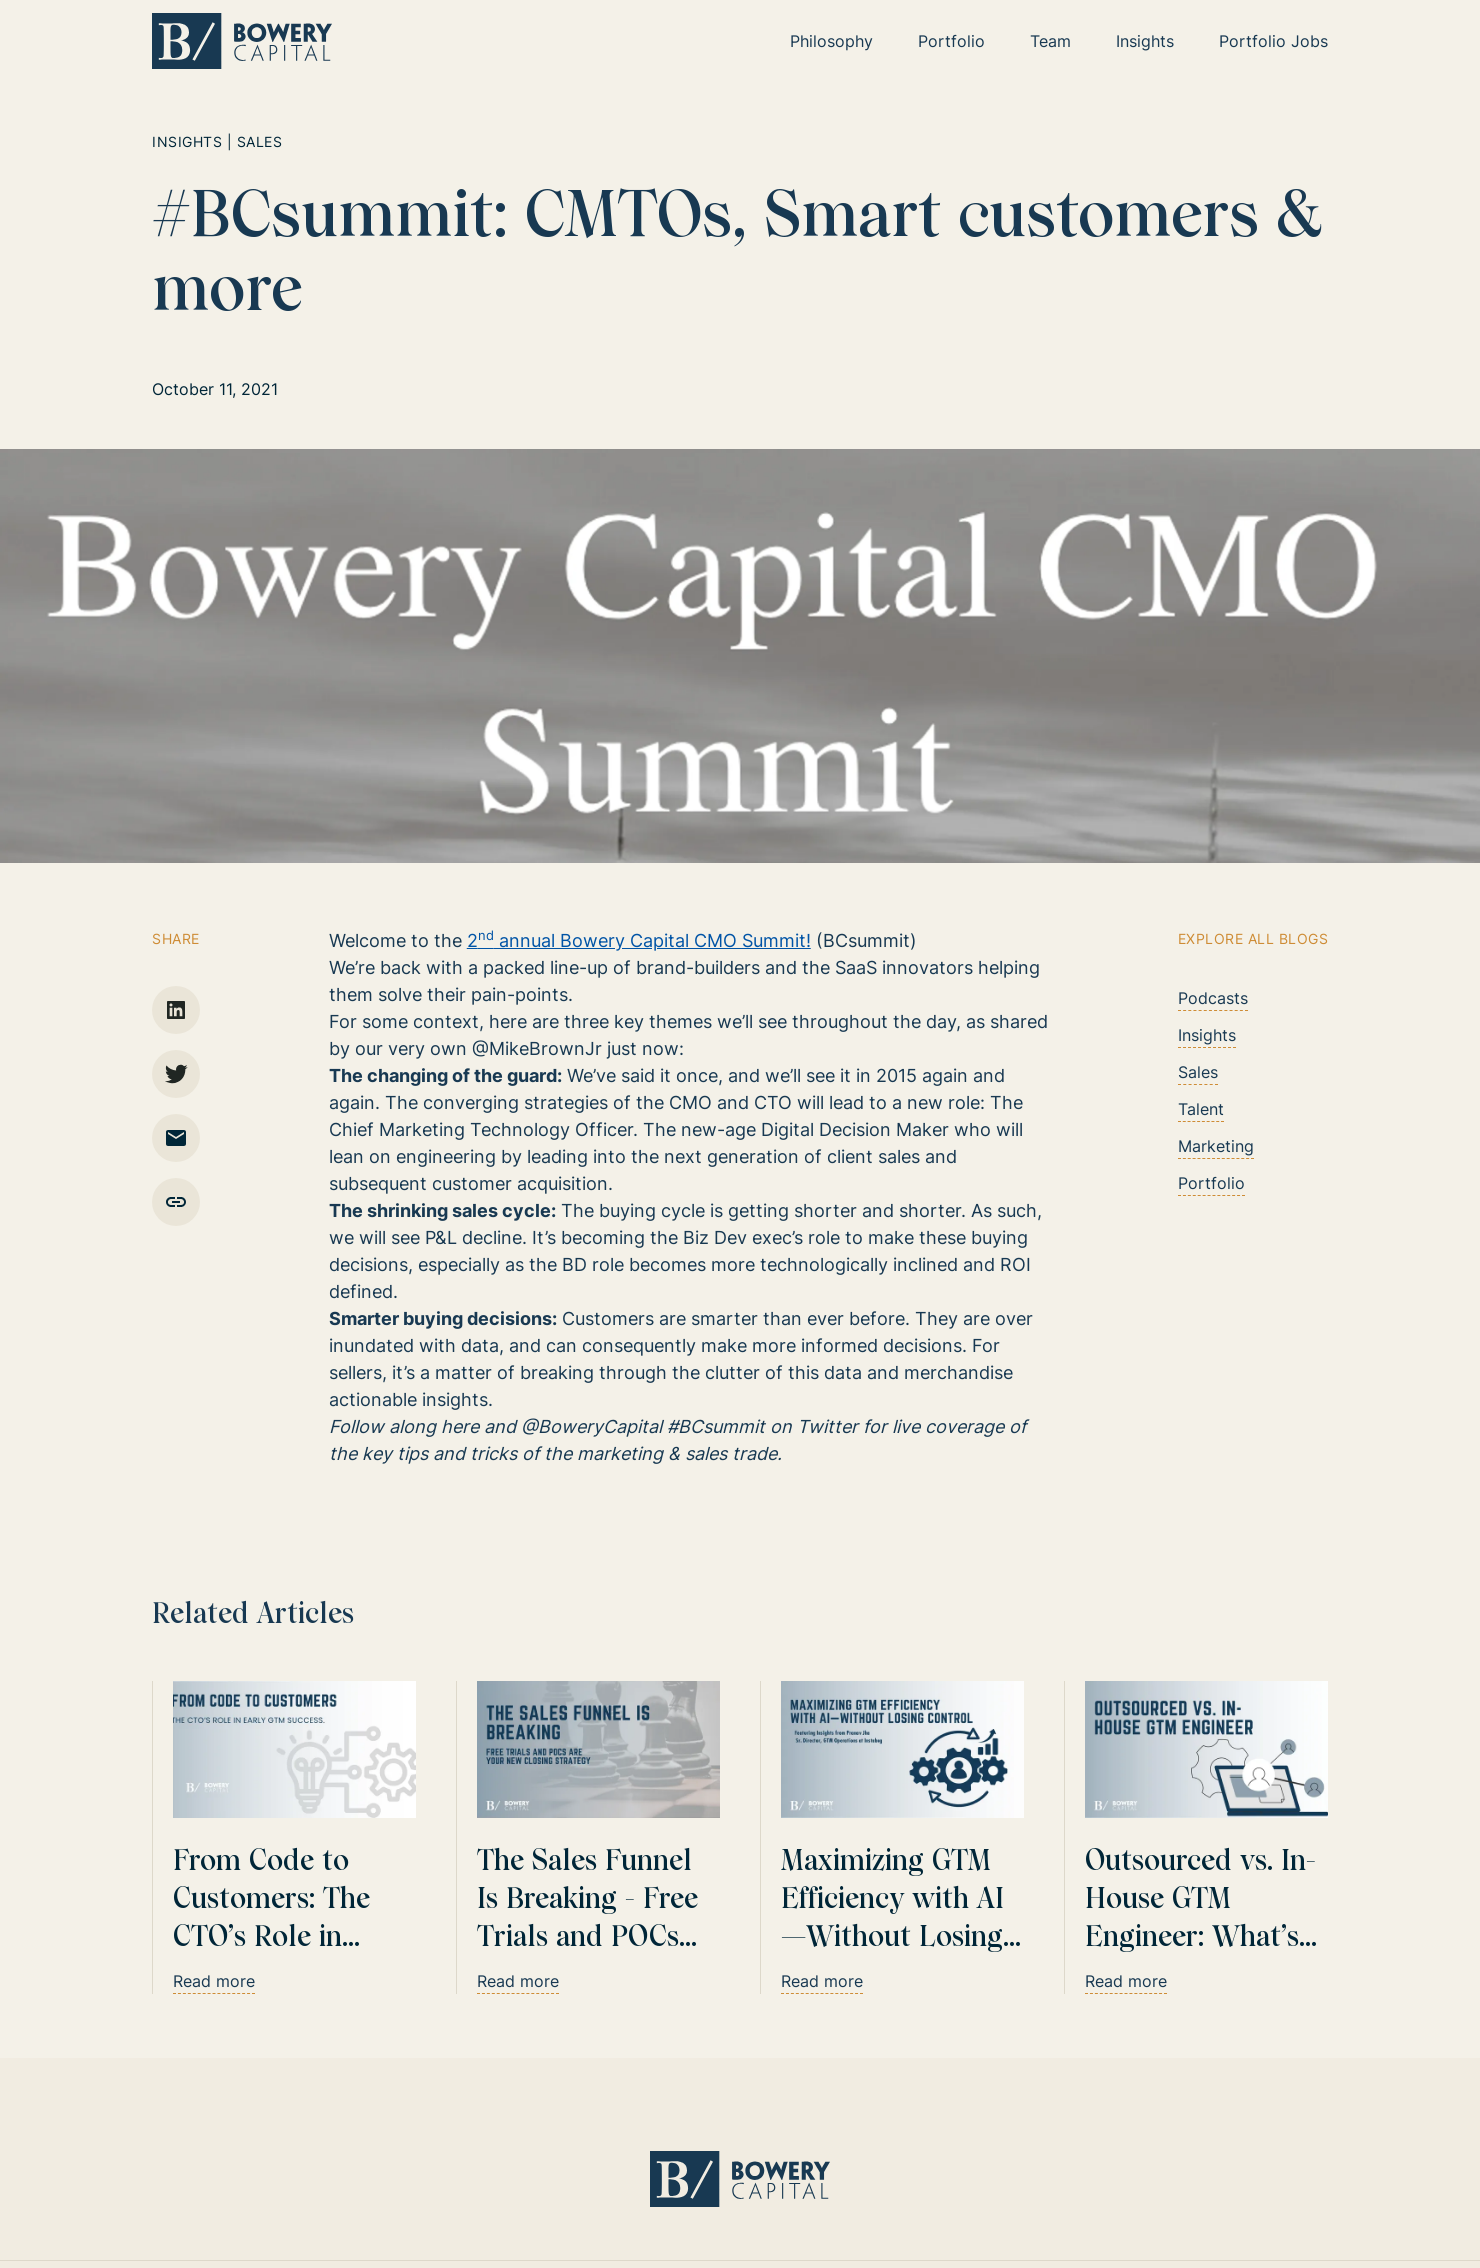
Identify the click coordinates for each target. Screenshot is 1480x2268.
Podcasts (1213, 998)
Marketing (1216, 1146)
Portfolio (1211, 1183)
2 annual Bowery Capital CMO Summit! (639, 940)
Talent (1201, 1109)
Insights (1207, 1035)
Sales (1198, 1072)
